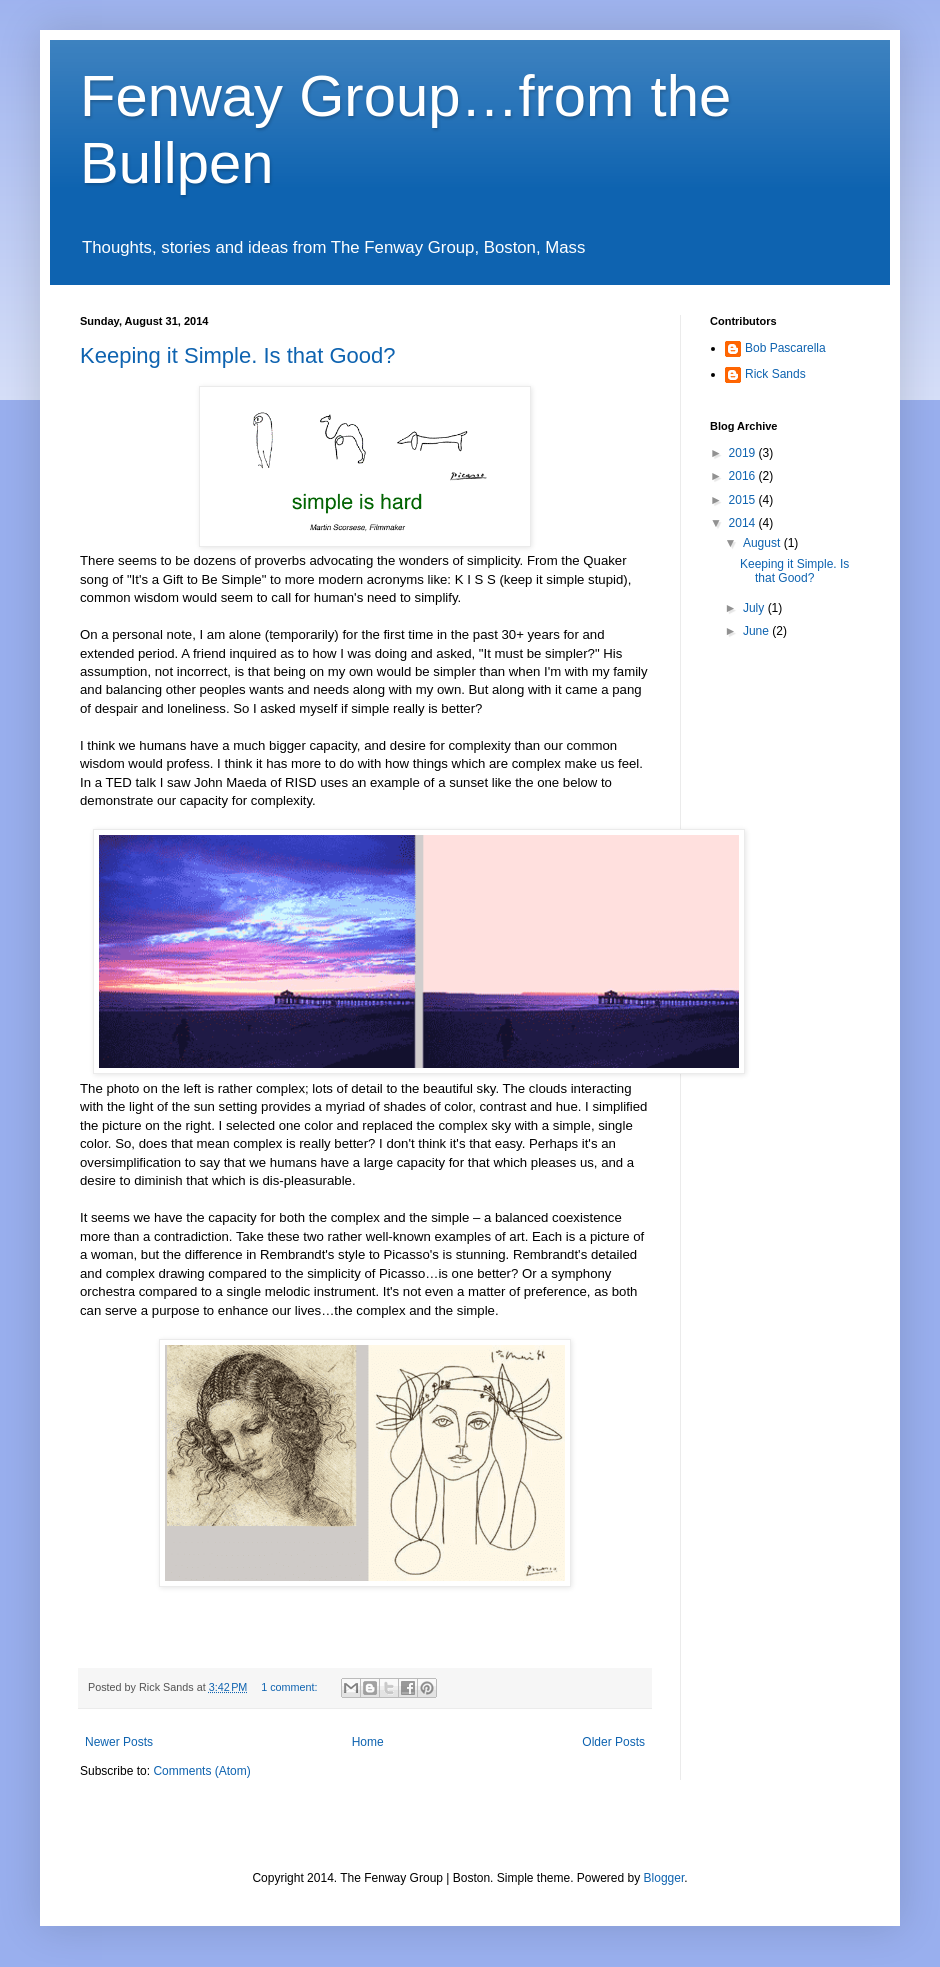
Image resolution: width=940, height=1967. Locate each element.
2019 (744, 453)
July (755, 608)
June (757, 631)
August (763, 543)
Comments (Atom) (201, 1771)
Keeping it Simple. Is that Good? (238, 355)
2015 (744, 500)
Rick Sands (775, 374)
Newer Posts (119, 1742)
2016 (744, 476)
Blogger (664, 1878)
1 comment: (290, 1687)
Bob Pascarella (785, 348)
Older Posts (613, 1742)
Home (368, 1742)
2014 (744, 523)
